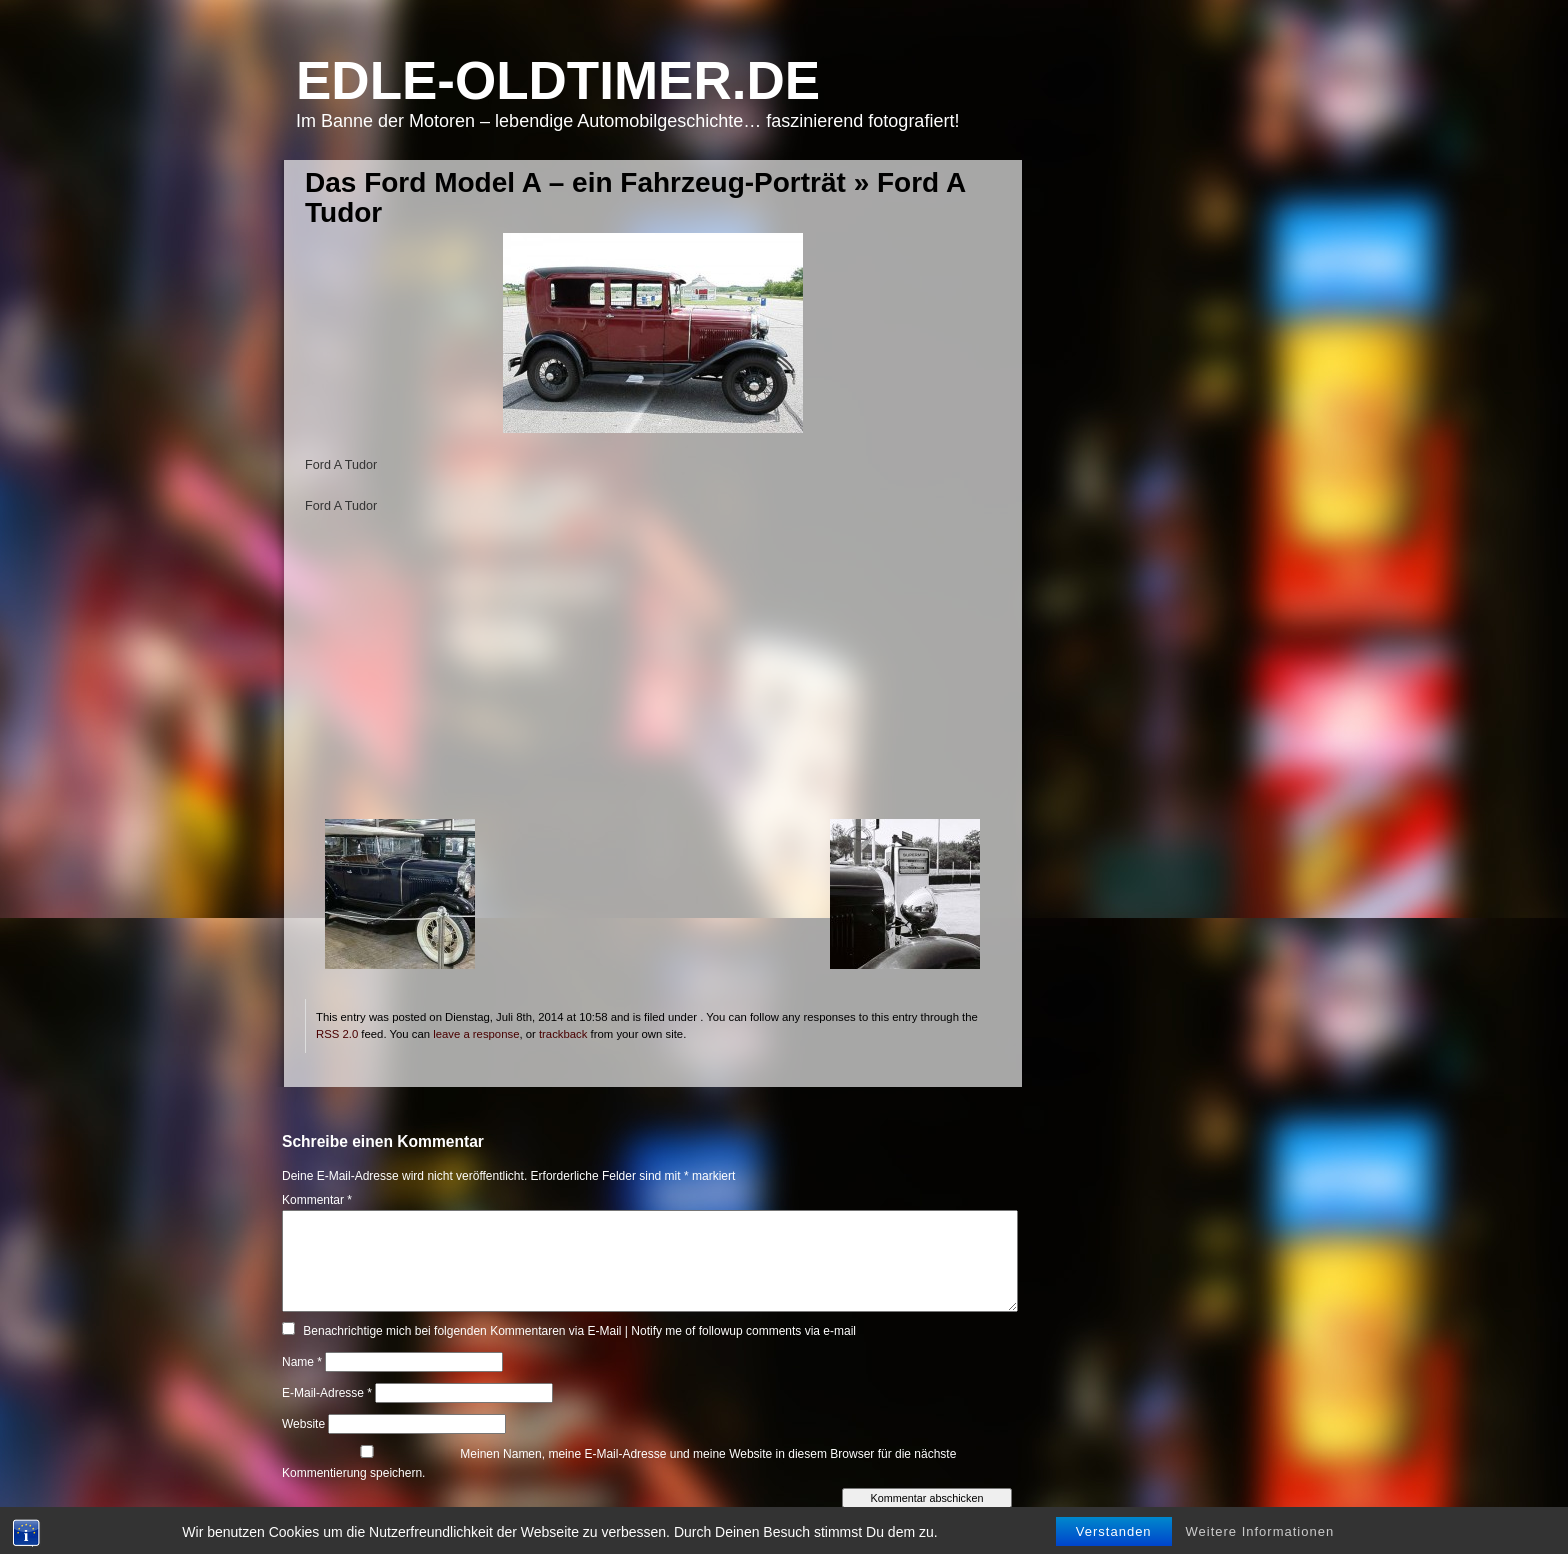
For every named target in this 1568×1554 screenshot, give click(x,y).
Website (303, 1424)
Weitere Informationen (1260, 1539)
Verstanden (1114, 1539)
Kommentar (317, 1200)
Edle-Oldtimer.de (558, 80)
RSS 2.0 (337, 1034)
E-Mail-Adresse (327, 1393)
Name (302, 1362)
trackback (563, 1034)
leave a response (476, 1034)
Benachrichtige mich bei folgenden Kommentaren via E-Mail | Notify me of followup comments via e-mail (579, 1331)
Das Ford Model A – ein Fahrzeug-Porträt (575, 182)
